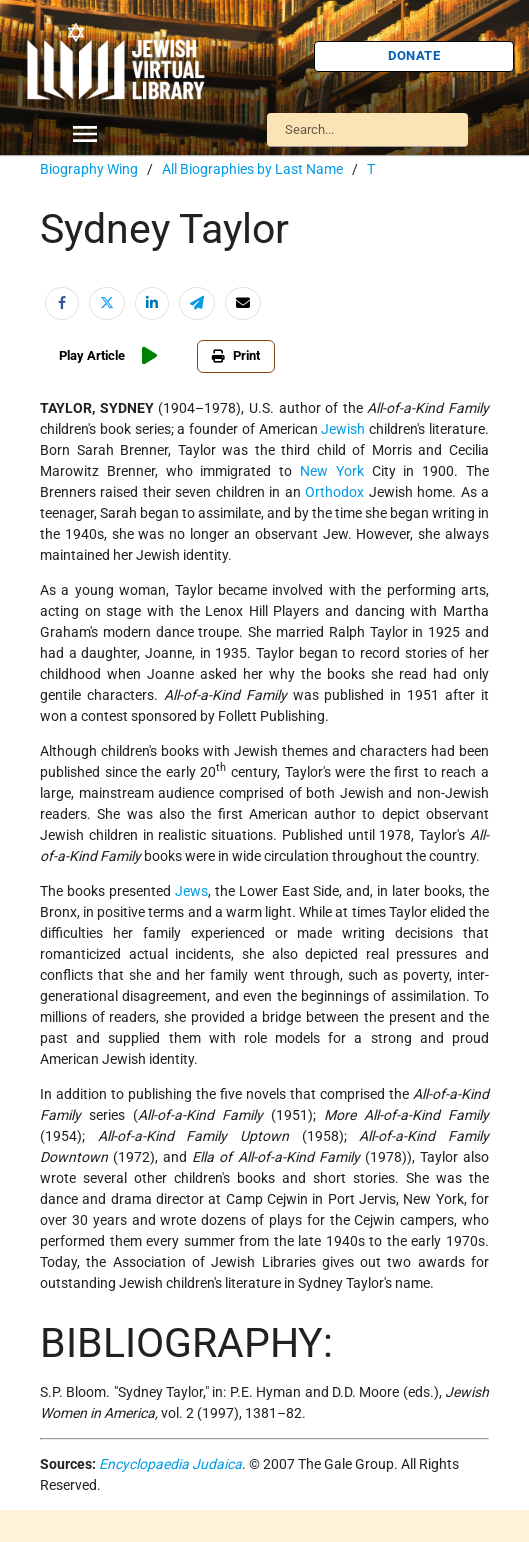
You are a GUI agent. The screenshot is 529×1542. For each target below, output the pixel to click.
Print (236, 355)
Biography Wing (89, 169)
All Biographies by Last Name (252, 169)
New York (332, 471)
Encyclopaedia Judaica (170, 1464)
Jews (191, 891)
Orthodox (334, 492)
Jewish (343, 429)
